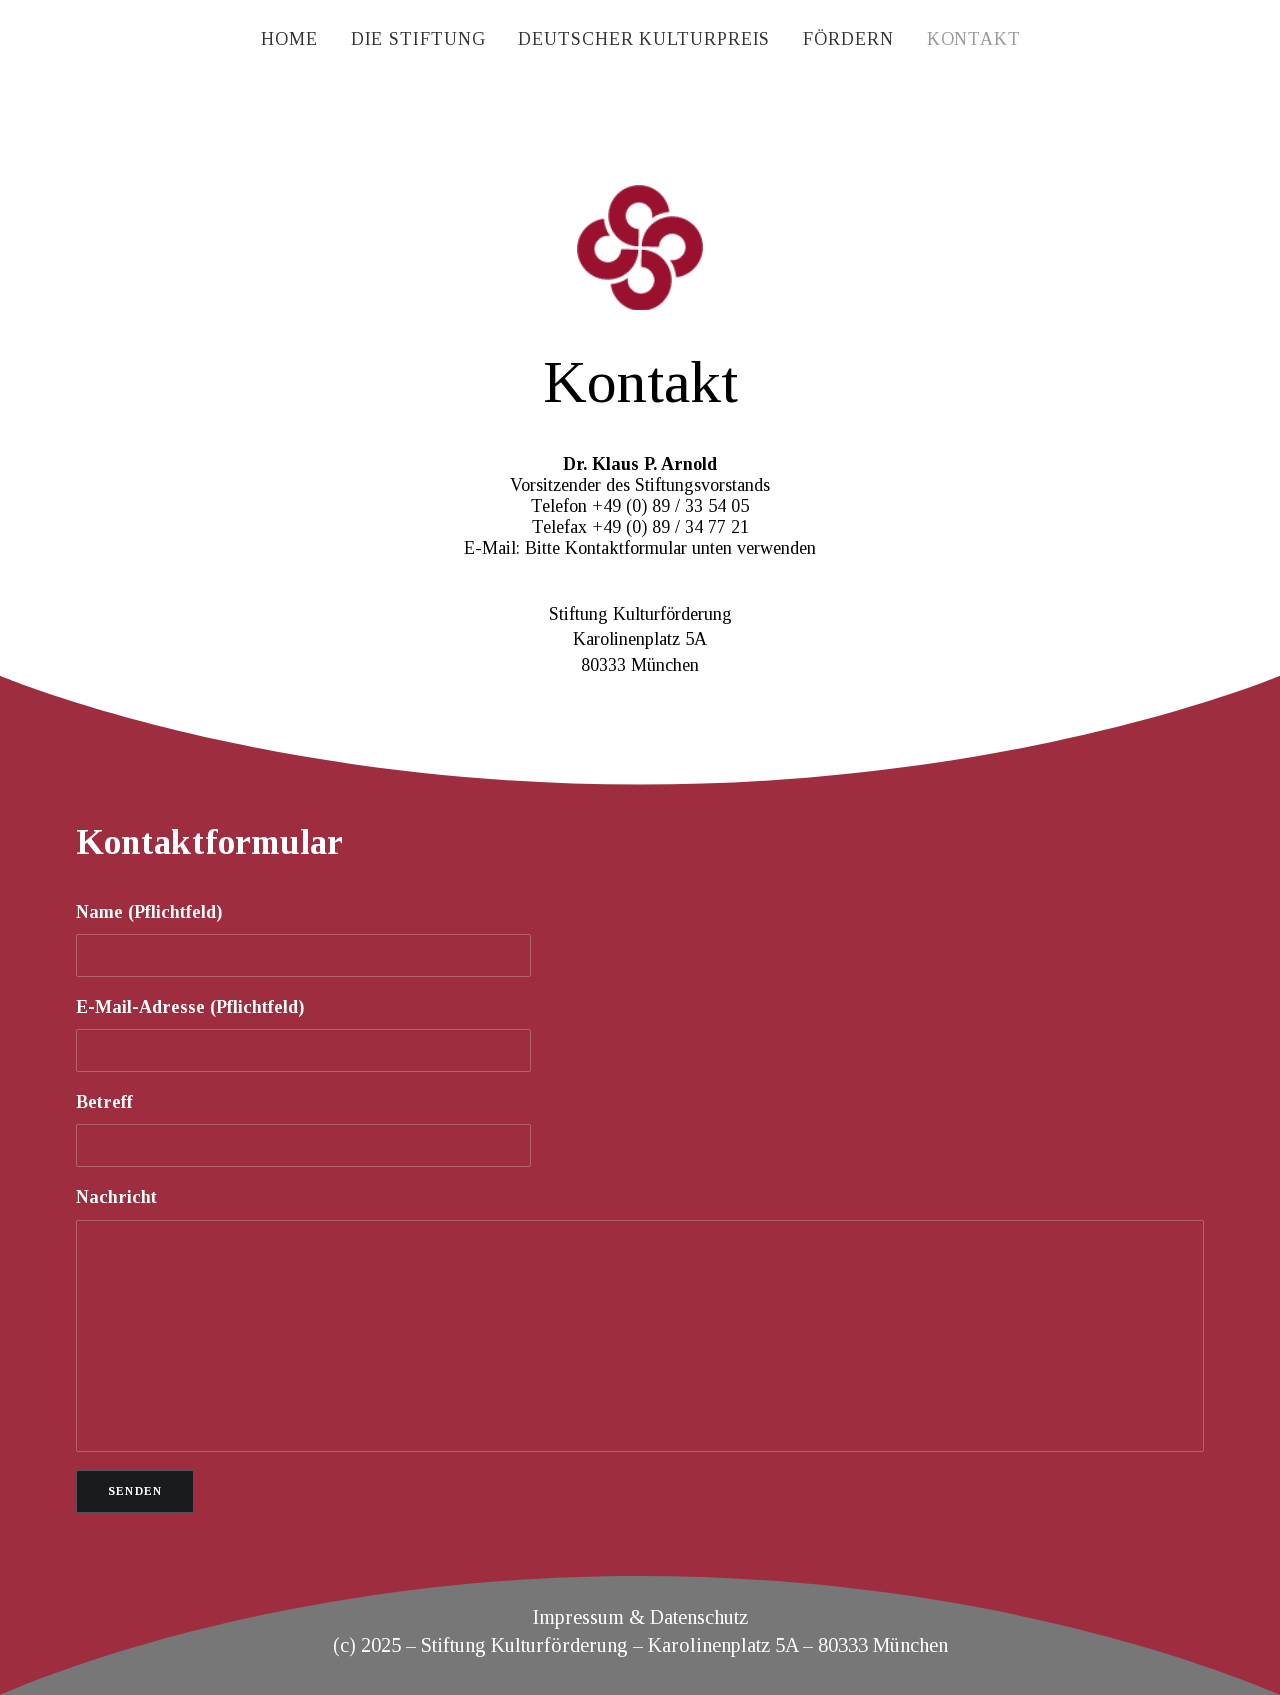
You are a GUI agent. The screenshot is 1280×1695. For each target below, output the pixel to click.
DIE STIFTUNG (418, 39)
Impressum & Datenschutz (640, 1617)
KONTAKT (974, 39)
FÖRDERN (848, 39)
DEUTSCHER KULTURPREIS (644, 39)
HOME (289, 39)
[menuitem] (289, 39)
